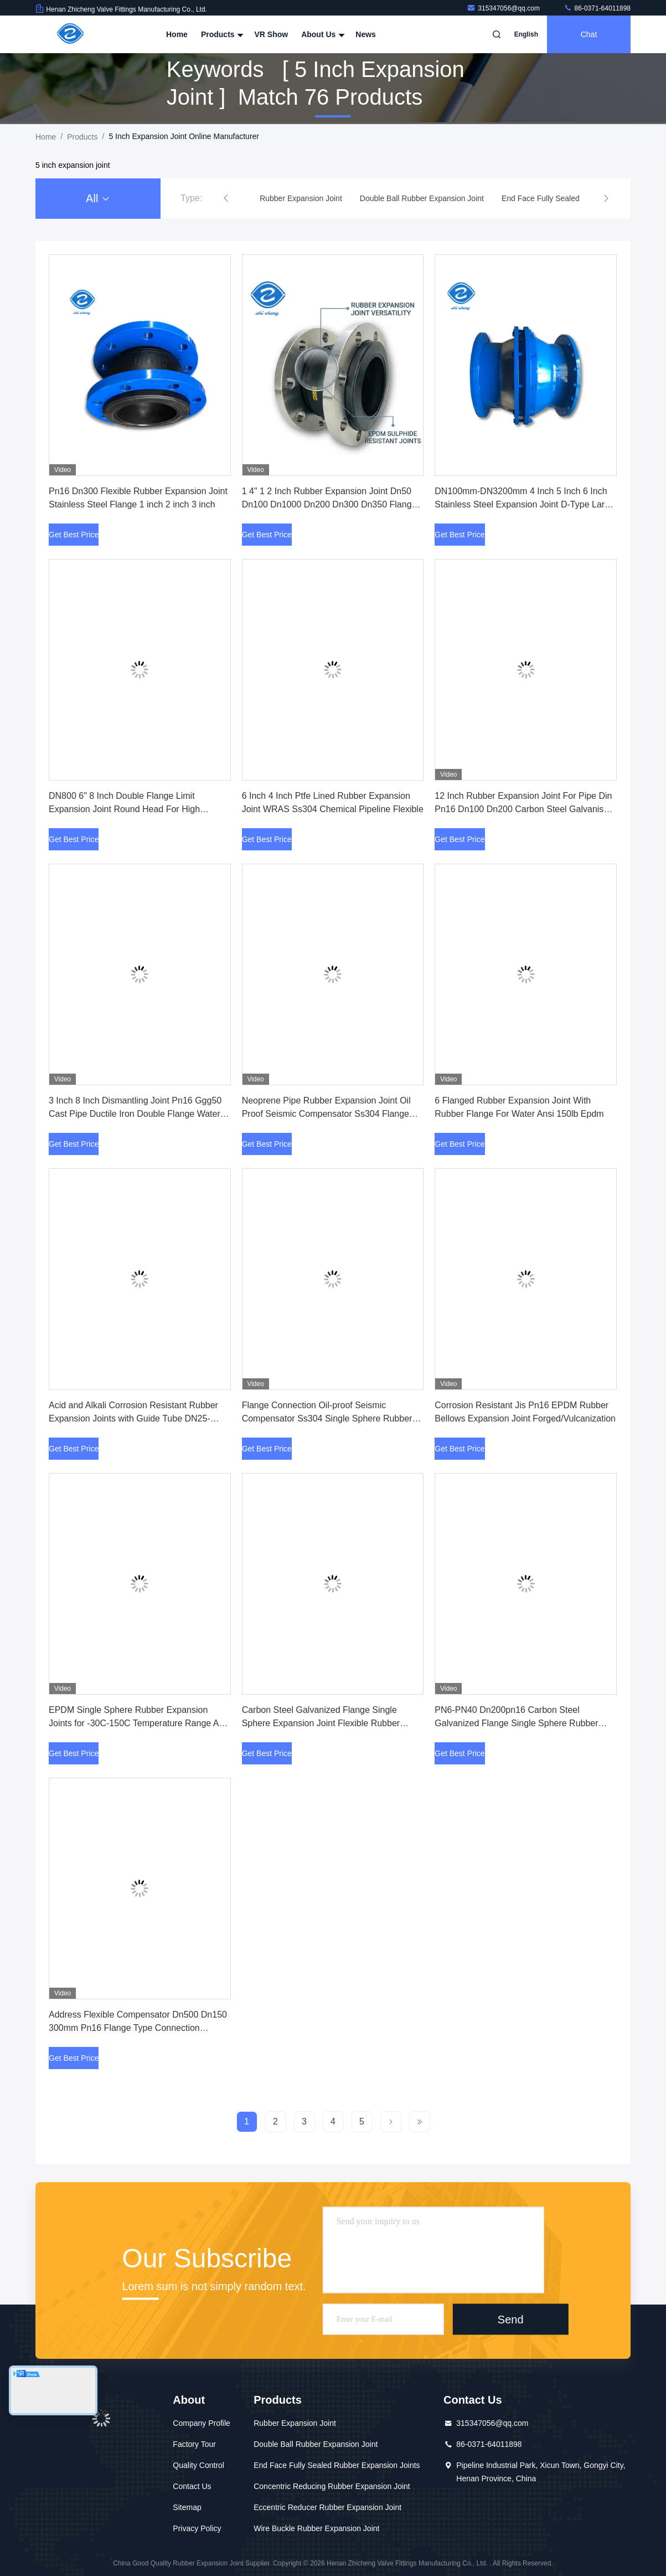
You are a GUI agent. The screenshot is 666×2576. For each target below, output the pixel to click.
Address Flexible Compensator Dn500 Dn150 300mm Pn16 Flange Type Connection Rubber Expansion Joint (138, 2028)
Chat (589, 34)
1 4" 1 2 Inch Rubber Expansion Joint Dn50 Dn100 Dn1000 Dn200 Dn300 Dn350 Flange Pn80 (329, 504)
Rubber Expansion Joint (295, 2423)
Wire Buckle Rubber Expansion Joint (316, 2528)
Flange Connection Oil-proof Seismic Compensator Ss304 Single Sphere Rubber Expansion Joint (327, 1418)
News (365, 34)
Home (177, 34)
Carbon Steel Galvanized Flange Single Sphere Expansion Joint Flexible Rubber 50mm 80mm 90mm (321, 1723)
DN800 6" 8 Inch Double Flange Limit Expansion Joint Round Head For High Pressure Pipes (124, 809)
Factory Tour (194, 2444)
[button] (226, 198)
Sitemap (187, 2507)
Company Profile (201, 2423)
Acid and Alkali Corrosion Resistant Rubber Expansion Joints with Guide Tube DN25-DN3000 (133, 1418)
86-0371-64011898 (597, 8)
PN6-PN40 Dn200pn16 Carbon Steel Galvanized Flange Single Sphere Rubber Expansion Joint (516, 1723)
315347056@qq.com (504, 8)
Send (511, 2319)
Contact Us (192, 2486)
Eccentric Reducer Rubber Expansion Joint (327, 2507)
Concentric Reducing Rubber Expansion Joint (332, 2486)
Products (221, 34)
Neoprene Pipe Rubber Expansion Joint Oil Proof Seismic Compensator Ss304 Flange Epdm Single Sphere (326, 1114)
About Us (321, 34)
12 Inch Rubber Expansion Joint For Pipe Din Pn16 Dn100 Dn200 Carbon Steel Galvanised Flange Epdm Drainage (524, 809)
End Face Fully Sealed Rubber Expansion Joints (337, 2465)
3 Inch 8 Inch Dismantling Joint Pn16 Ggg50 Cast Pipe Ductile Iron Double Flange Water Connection (135, 1114)
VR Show (271, 34)
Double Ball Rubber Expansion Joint (316, 2444)
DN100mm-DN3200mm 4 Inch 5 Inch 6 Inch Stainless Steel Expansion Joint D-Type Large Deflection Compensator (525, 504)
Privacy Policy (197, 2528)
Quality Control (198, 2465)
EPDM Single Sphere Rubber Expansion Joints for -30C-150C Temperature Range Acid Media (139, 1723)
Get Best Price (74, 534)
